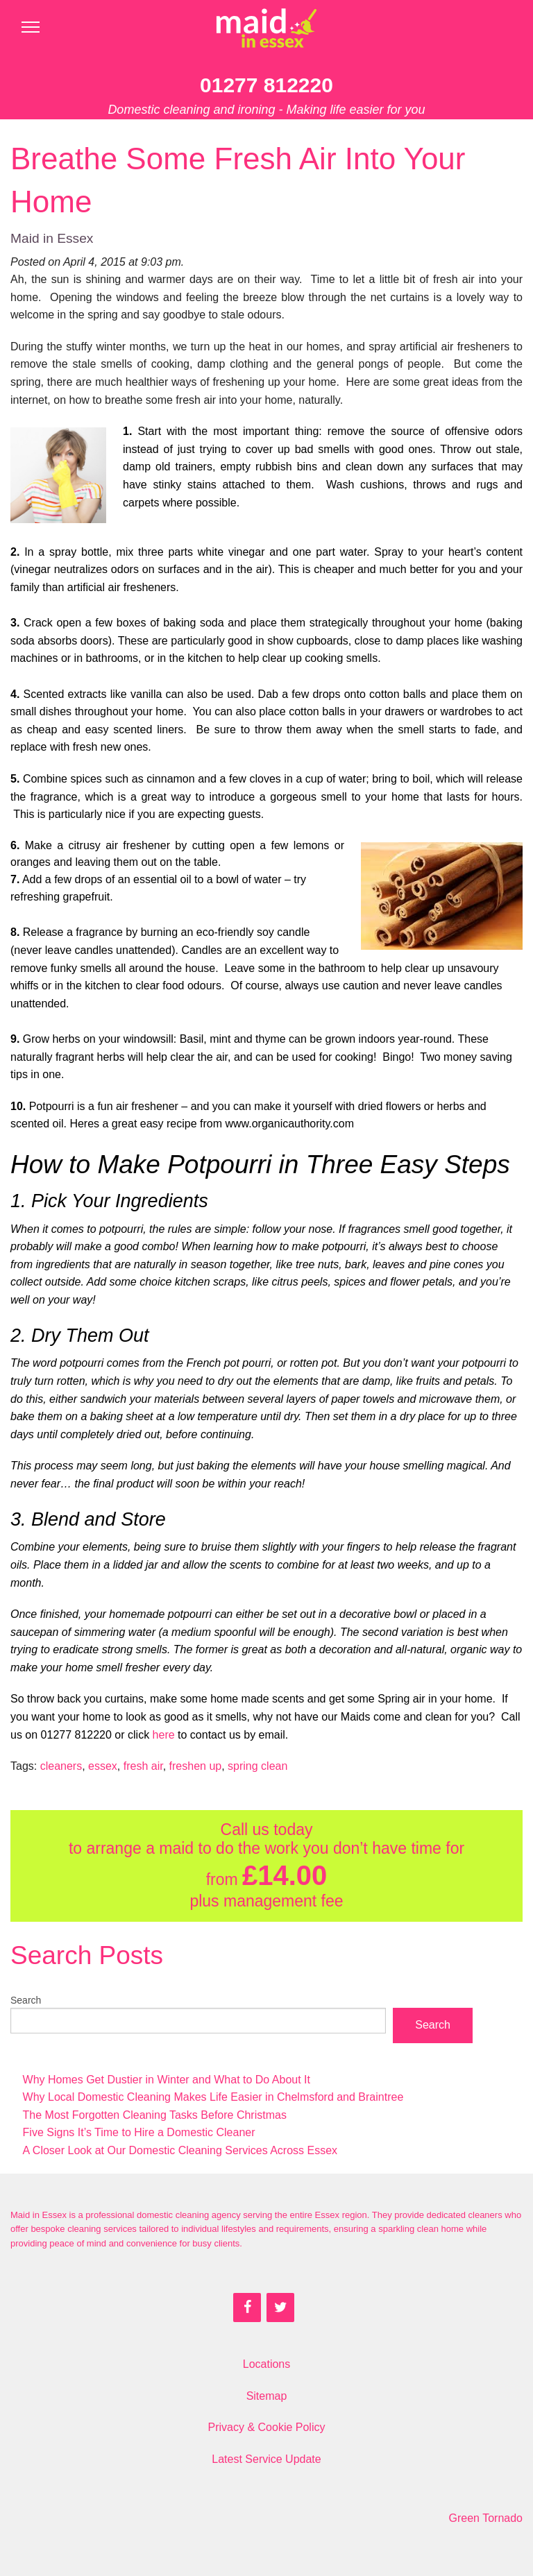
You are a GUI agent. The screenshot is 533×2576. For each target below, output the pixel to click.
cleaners (61, 1766)
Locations (267, 2364)
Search (25, 2000)
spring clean (257, 1766)
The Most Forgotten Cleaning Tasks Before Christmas (155, 2115)
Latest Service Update (266, 2459)
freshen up (195, 1766)
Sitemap (266, 2396)
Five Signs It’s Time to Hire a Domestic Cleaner (139, 2132)
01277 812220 (266, 85)
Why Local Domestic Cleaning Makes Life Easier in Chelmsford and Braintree (213, 2097)
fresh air (143, 1766)
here (164, 1735)
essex (102, 1766)
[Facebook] (247, 2307)
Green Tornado (486, 2518)
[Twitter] (280, 2307)
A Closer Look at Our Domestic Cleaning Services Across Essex (180, 2150)
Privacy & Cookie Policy (266, 2427)
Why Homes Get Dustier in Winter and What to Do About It (166, 2079)
